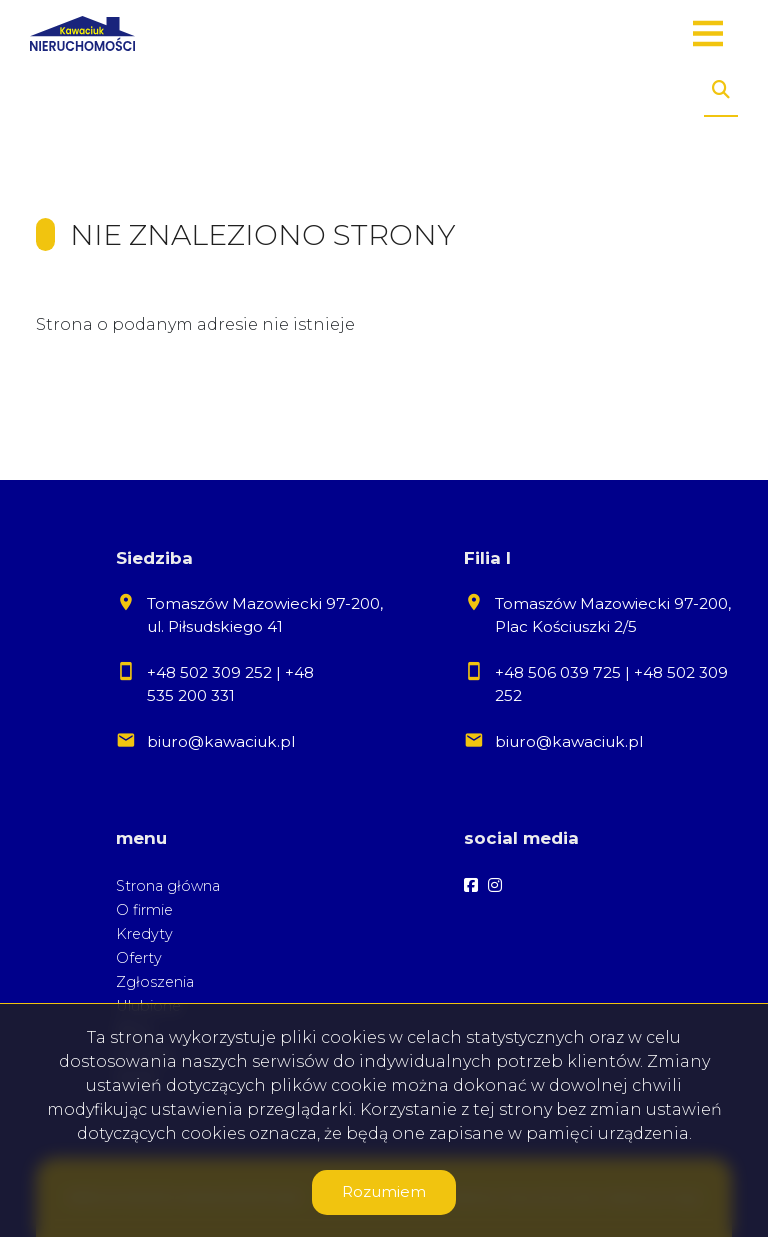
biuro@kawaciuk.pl (221, 741)
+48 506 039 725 (558, 672)
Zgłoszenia (155, 982)
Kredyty (144, 934)
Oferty (139, 958)
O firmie (144, 910)
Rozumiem (384, 1191)
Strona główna (168, 886)
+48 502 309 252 (209, 672)
